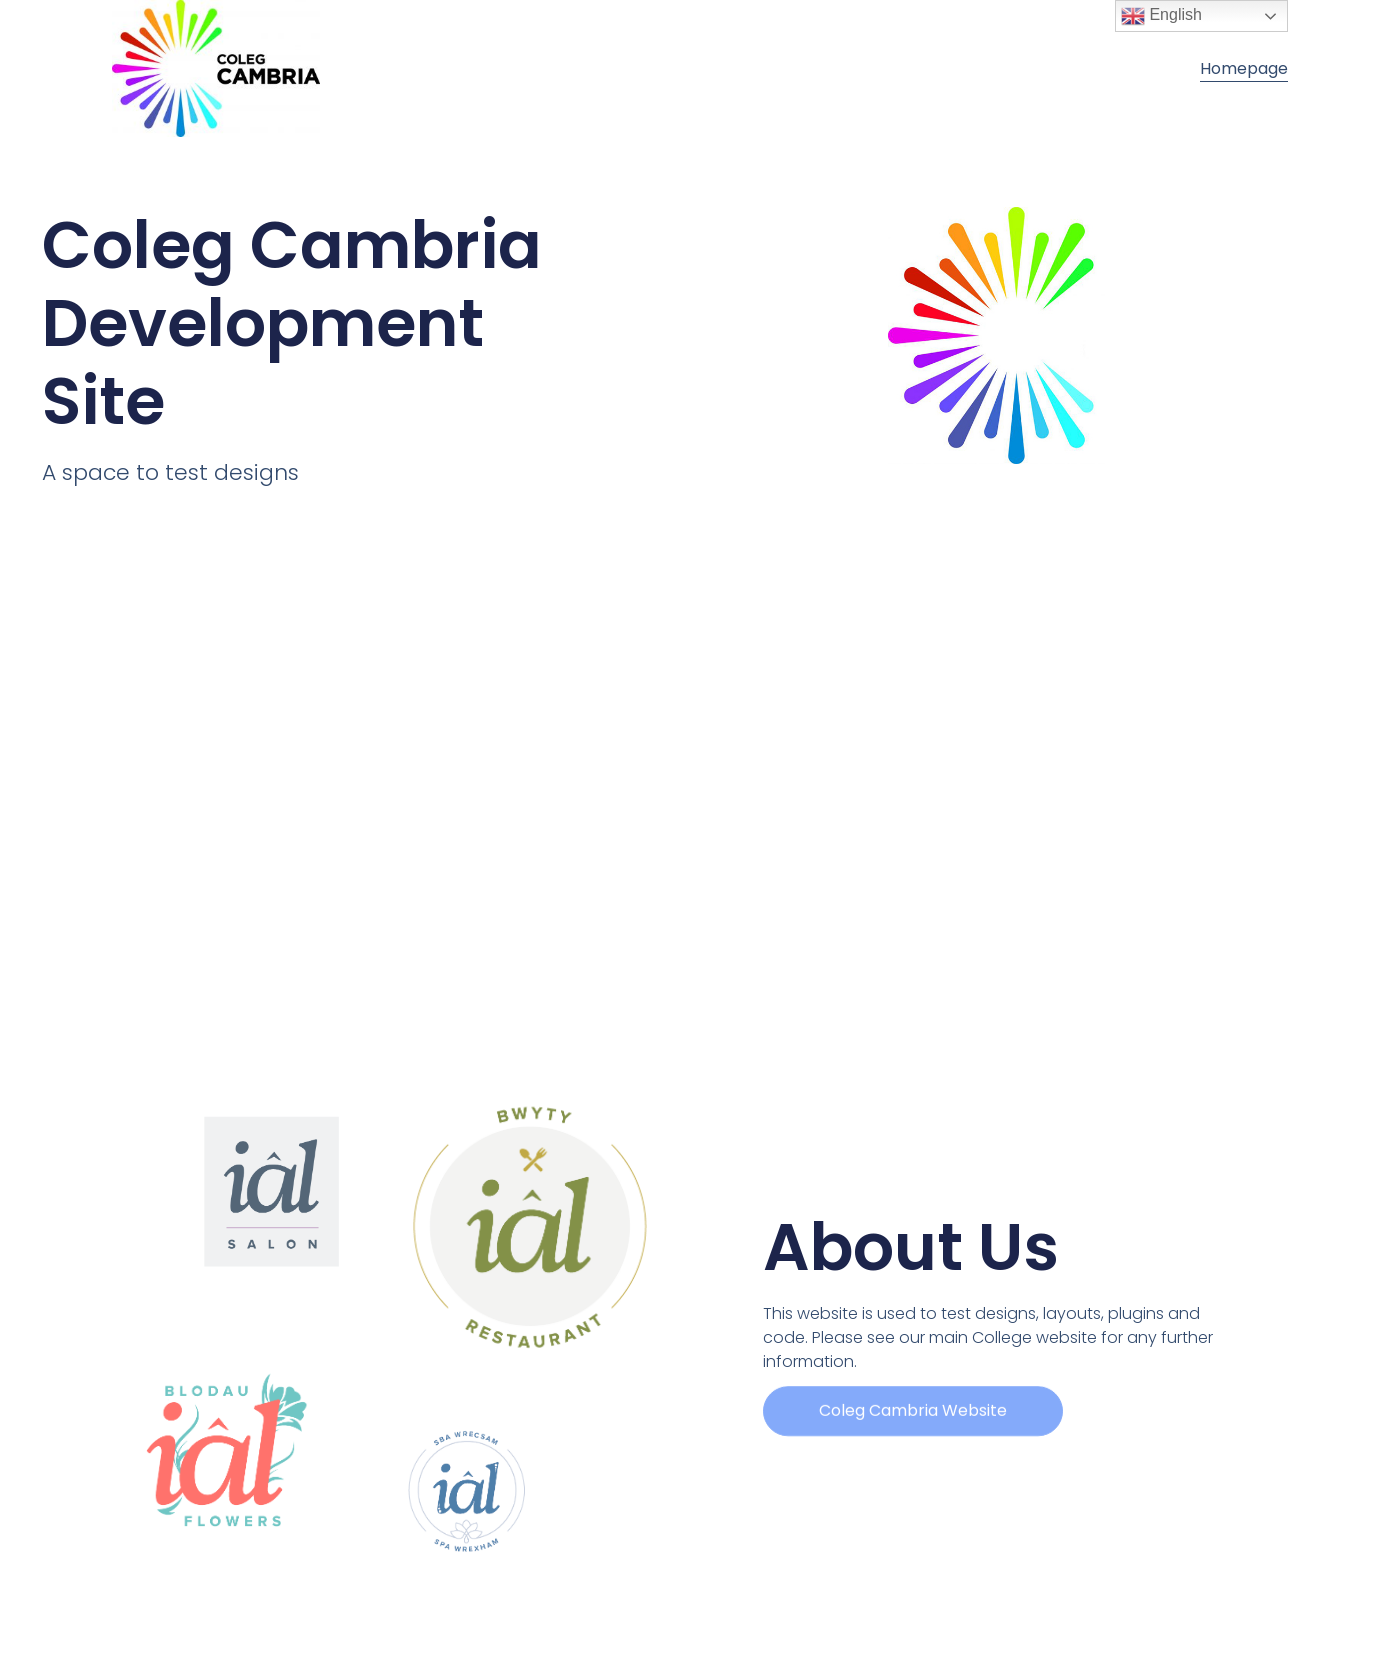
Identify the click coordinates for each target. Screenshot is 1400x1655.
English (1161, 16)
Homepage (1244, 68)
